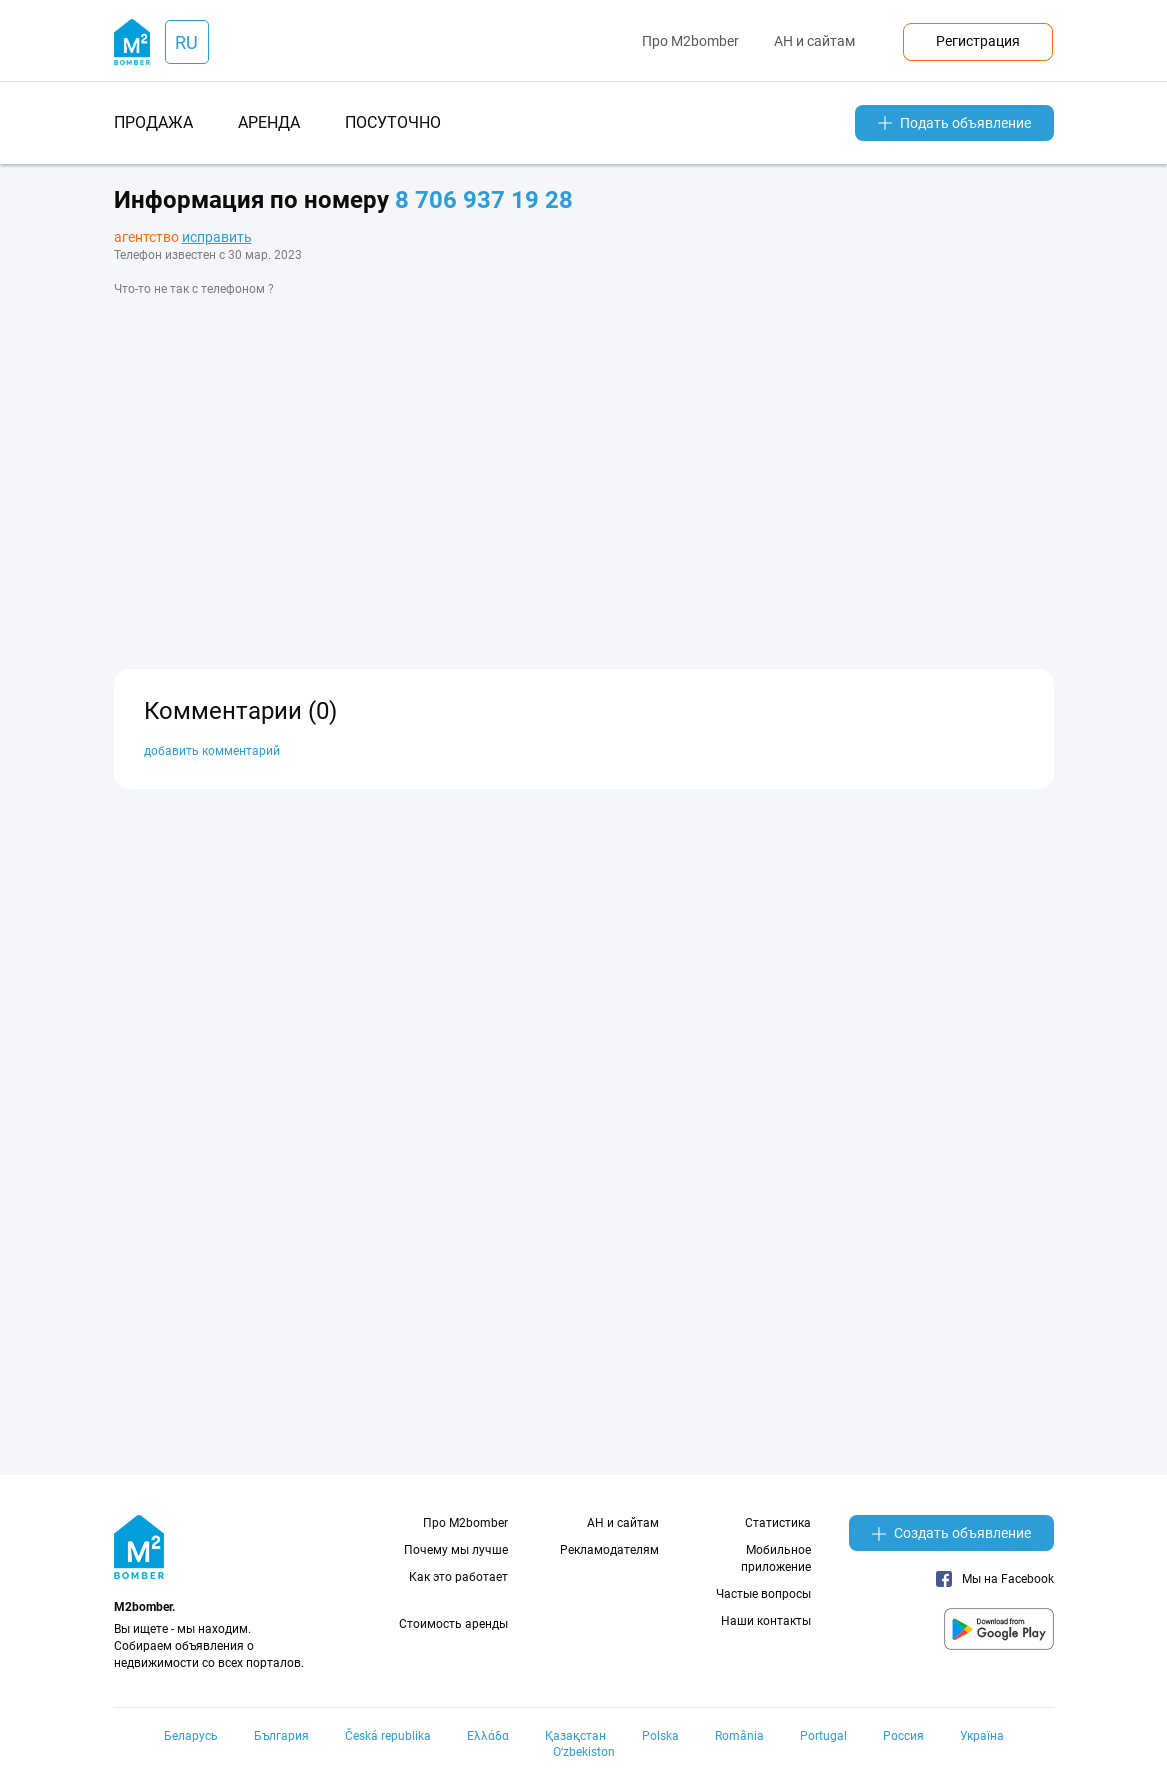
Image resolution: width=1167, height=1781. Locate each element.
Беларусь (191, 1736)
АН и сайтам (814, 41)
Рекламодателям (609, 1550)
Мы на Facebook (995, 1579)
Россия (903, 1736)
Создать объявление (951, 1533)
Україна (982, 1736)
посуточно (393, 122)
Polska (660, 1736)
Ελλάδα (488, 1736)
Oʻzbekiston (584, 1752)
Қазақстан (575, 1736)
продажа (153, 122)
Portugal (823, 1736)
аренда (269, 122)
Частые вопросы (763, 1594)
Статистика (778, 1523)
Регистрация (978, 41)
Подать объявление (954, 123)
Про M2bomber (690, 41)
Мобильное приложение (776, 1558)
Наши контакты (766, 1621)
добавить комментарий (212, 751)
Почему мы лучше (456, 1550)
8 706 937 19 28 (484, 200)
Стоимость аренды (453, 1624)
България (281, 1736)
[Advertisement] (584, 468)
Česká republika (388, 1736)
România (739, 1736)
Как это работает (458, 1577)
